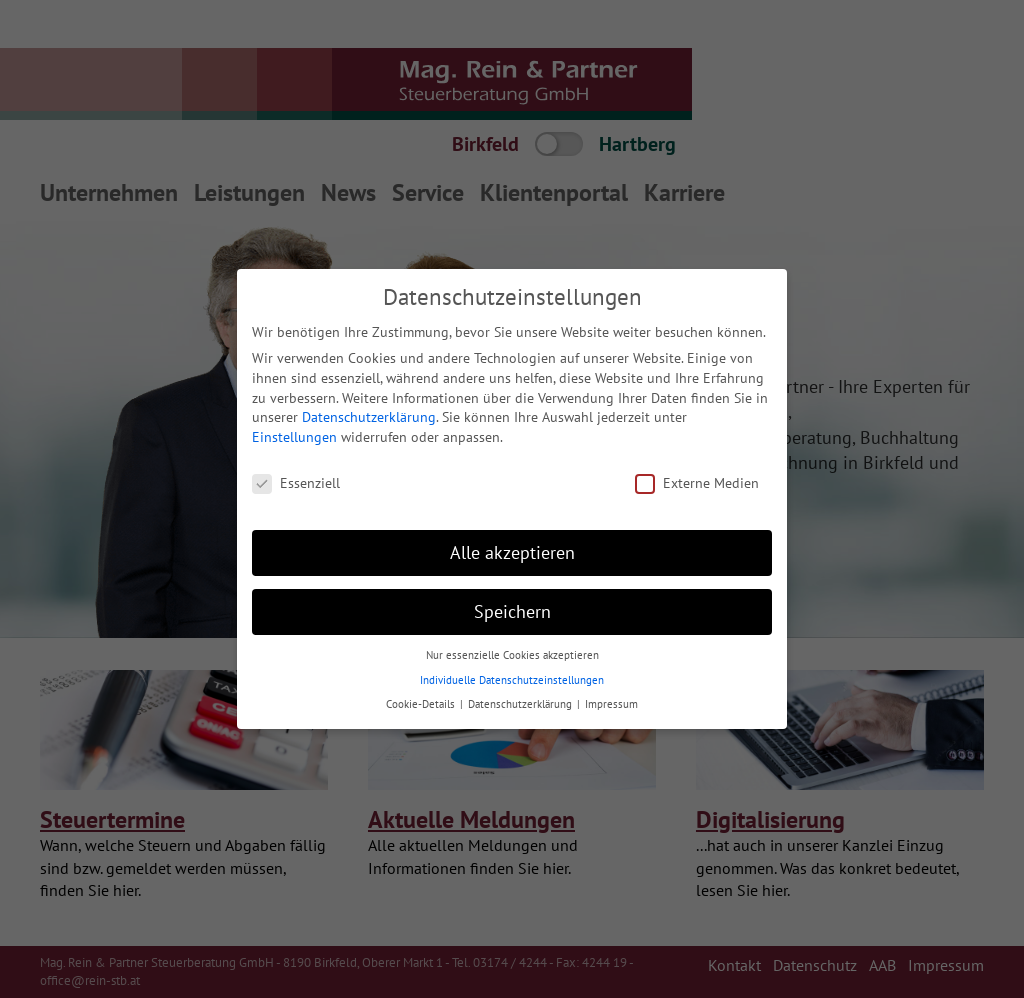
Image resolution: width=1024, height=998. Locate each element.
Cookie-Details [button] (422, 704)
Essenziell (296, 483)
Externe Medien (697, 483)
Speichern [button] (512, 611)
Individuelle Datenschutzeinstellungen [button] (512, 680)
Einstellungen (294, 437)
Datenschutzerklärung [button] (521, 704)
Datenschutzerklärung (369, 417)
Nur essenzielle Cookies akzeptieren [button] (512, 655)
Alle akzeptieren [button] (512, 552)
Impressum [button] (611, 704)
